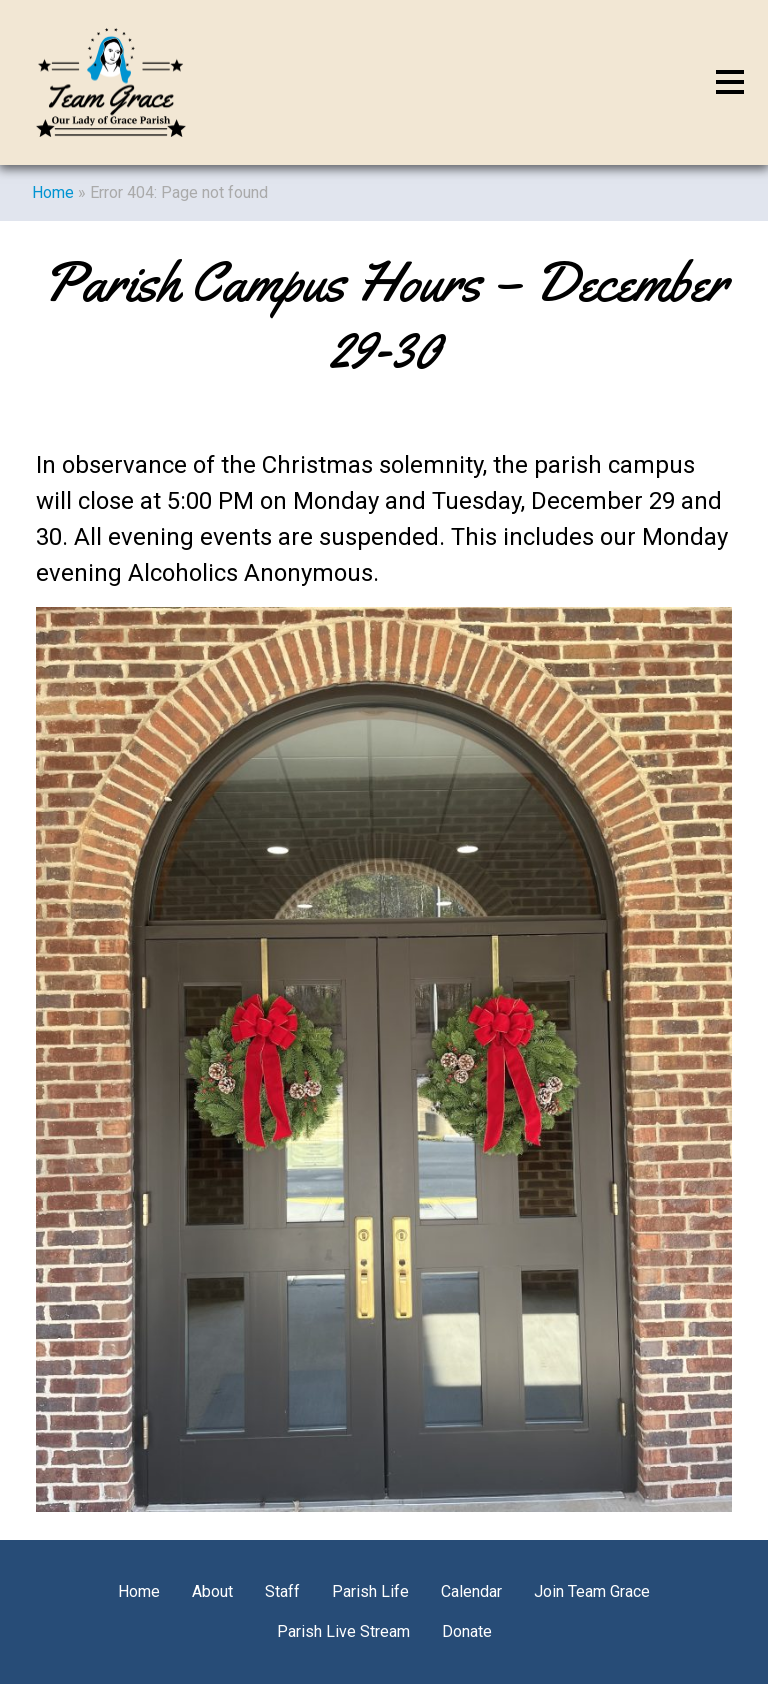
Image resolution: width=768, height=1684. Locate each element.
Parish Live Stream (343, 1631)
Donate (467, 1631)
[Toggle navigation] (730, 83)
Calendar (471, 1591)
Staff (282, 1591)
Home (53, 192)
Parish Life (370, 1591)
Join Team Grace (592, 1591)
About (212, 1591)
